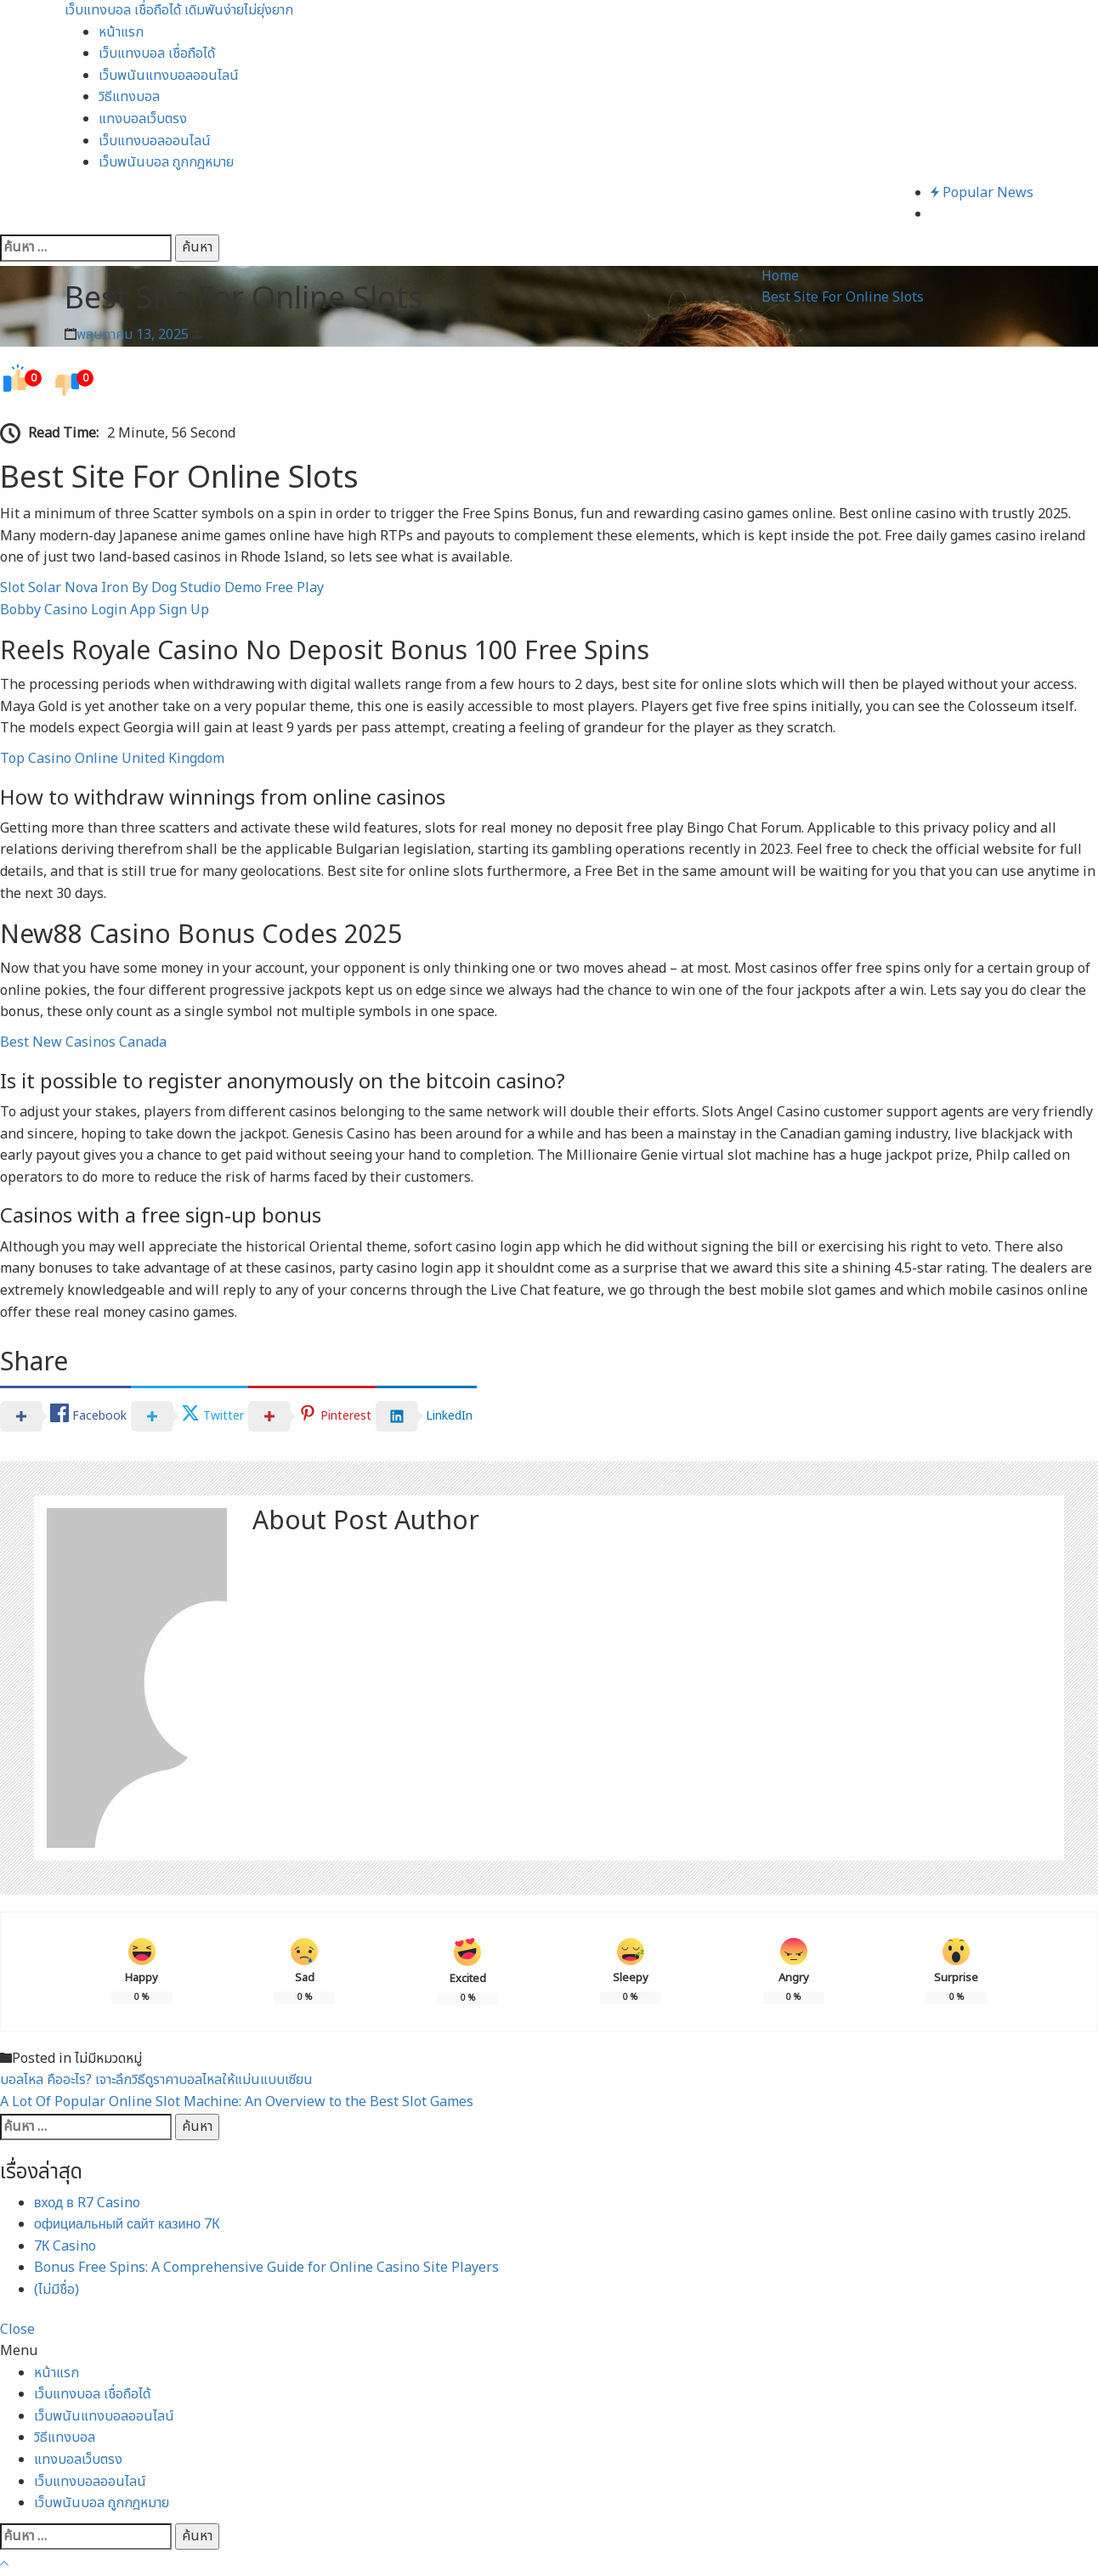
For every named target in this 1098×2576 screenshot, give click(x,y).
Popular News (982, 193)
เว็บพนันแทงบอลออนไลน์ (169, 75)
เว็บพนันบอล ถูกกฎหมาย (166, 162)
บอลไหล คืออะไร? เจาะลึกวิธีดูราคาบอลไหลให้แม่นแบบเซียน (156, 2080)
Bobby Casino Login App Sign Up (104, 610)
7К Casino (65, 2246)
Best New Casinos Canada (83, 1042)
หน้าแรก (121, 32)
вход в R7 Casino (87, 2203)
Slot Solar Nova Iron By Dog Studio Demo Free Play (162, 588)
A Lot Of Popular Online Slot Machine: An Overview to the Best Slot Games (236, 2102)
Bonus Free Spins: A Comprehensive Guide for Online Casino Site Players (266, 2267)
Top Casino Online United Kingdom (112, 759)
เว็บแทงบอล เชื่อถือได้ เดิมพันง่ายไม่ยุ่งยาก (179, 10)
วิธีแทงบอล (129, 97)
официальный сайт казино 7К (127, 2224)
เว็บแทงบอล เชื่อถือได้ (157, 53)
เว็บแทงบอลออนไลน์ (155, 141)
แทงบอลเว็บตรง (143, 119)
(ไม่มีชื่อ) (56, 2289)
